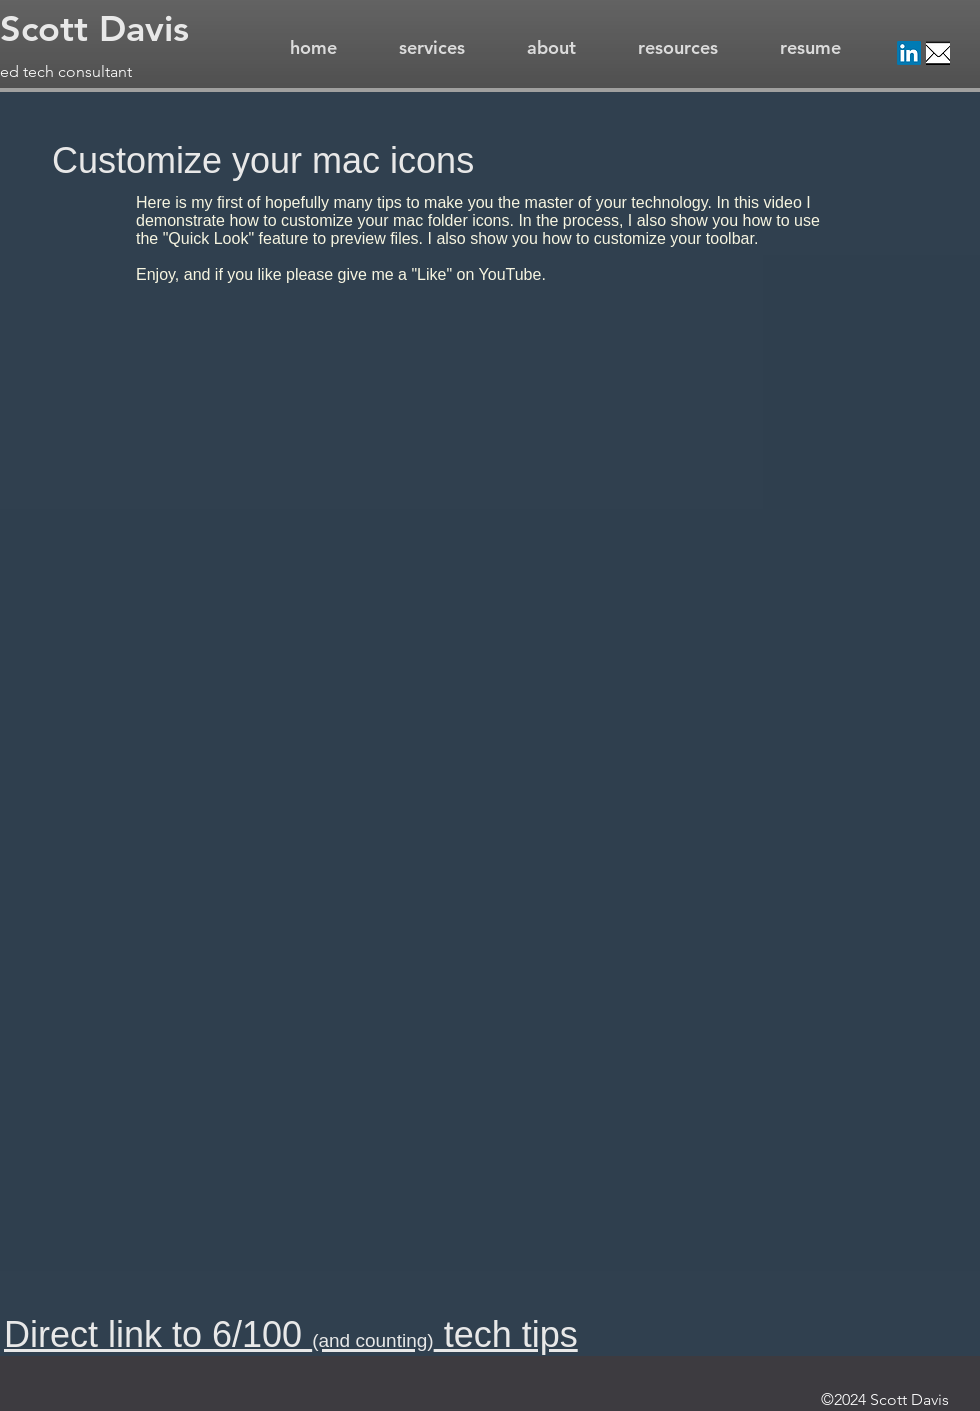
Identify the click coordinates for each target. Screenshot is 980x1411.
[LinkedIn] (909, 53)
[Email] (938, 53)
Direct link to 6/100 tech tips (291, 1334)
